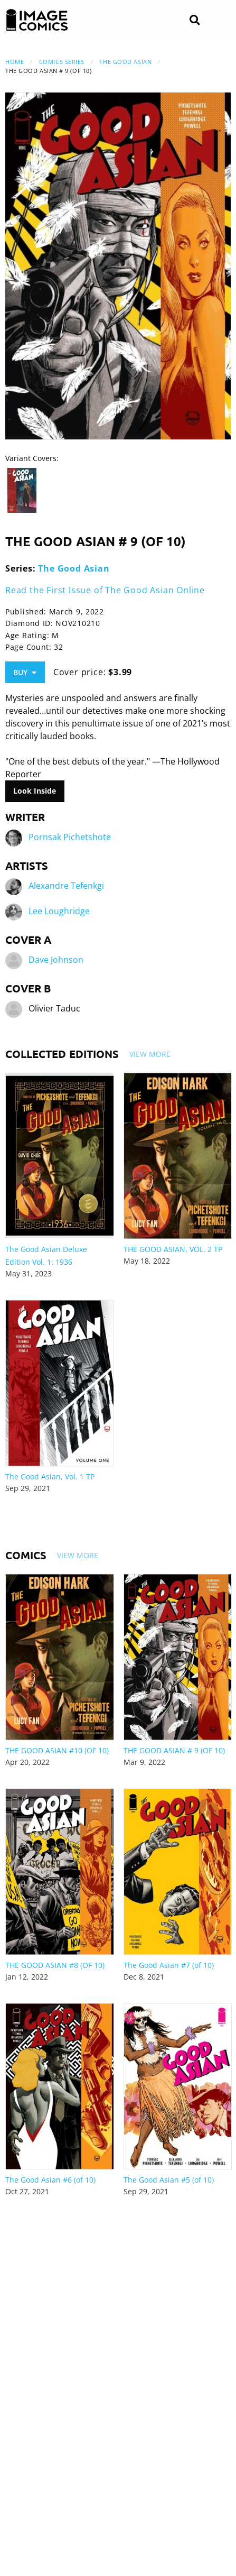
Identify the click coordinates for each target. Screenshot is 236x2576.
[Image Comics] (37, 20)
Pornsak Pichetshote (70, 837)
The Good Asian (125, 62)
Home (14, 62)
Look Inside (34, 791)
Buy (24, 672)
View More (150, 1054)
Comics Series (61, 62)
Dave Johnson (56, 959)
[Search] (194, 20)
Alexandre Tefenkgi (66, 885)
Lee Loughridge (59, 911)
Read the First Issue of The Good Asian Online (105, 590)
